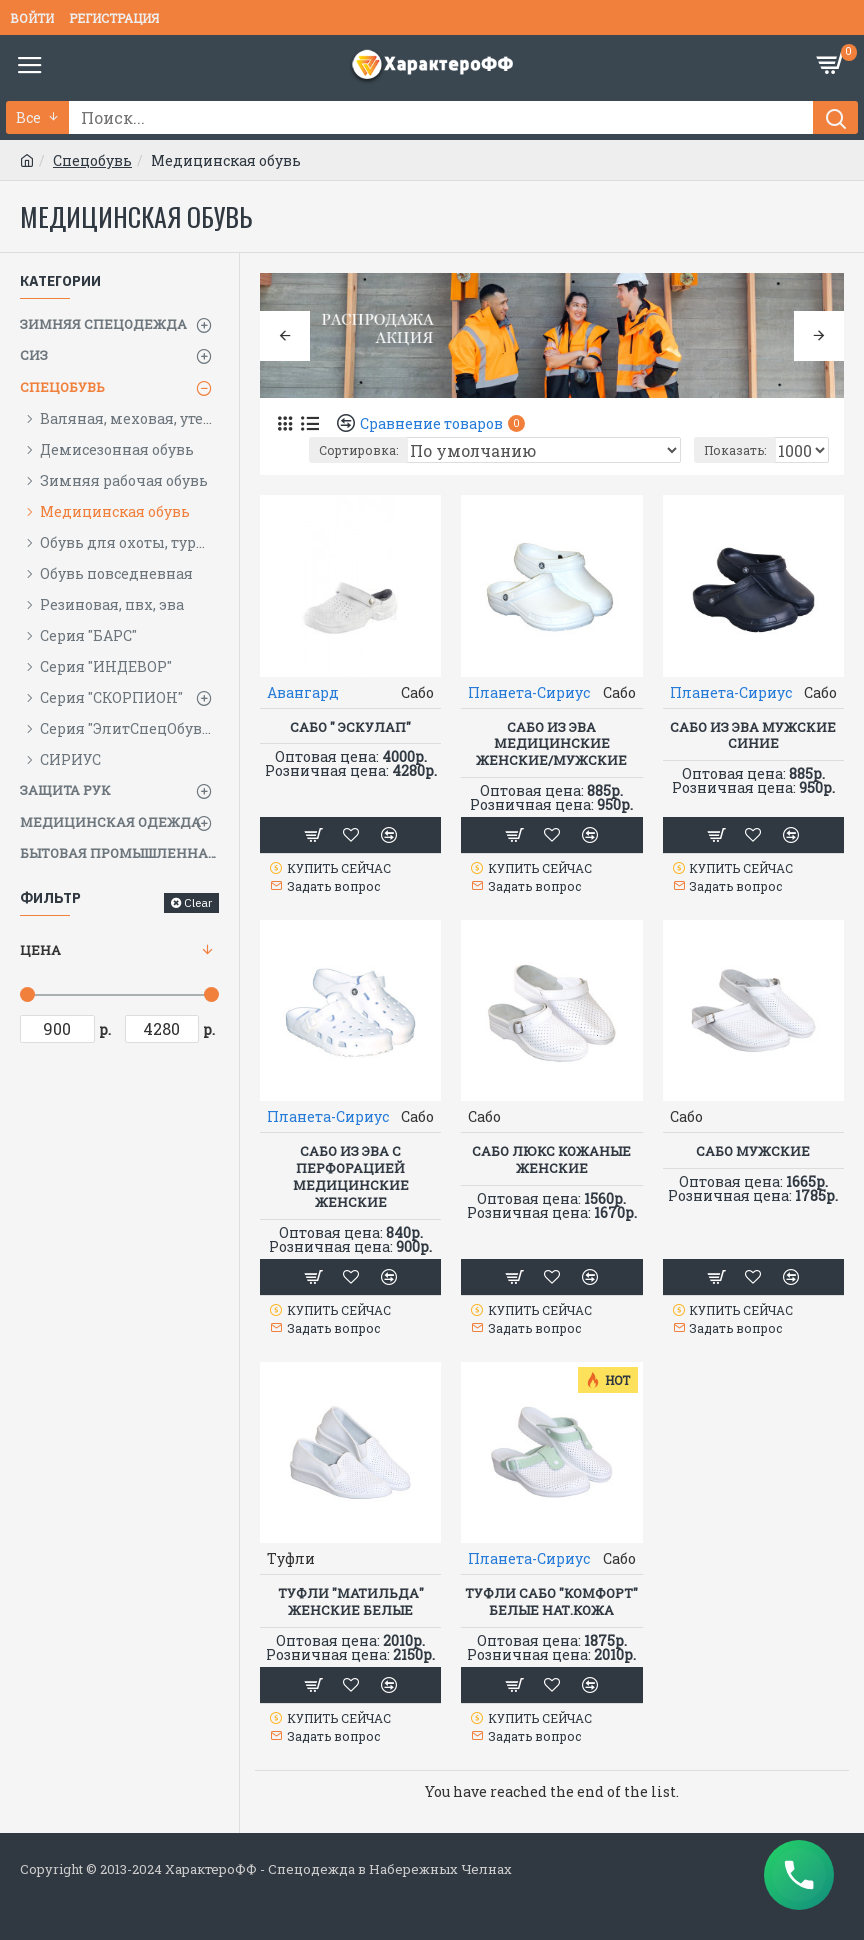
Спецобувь (92, 160)
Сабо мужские (753, 1151)
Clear (198, 902)
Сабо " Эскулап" (350, 727)
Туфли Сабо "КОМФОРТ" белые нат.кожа (551, 1602)
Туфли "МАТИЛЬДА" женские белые (351, 1602)
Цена (40, 950)
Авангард (303, 692)
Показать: (735, 450)
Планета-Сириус (529, 692)
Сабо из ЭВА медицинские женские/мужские (551, 744)
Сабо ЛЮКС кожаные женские (551, 1160)
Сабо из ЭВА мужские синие (753, 736)
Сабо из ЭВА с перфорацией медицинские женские (351, 1177)
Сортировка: (358, 450)
